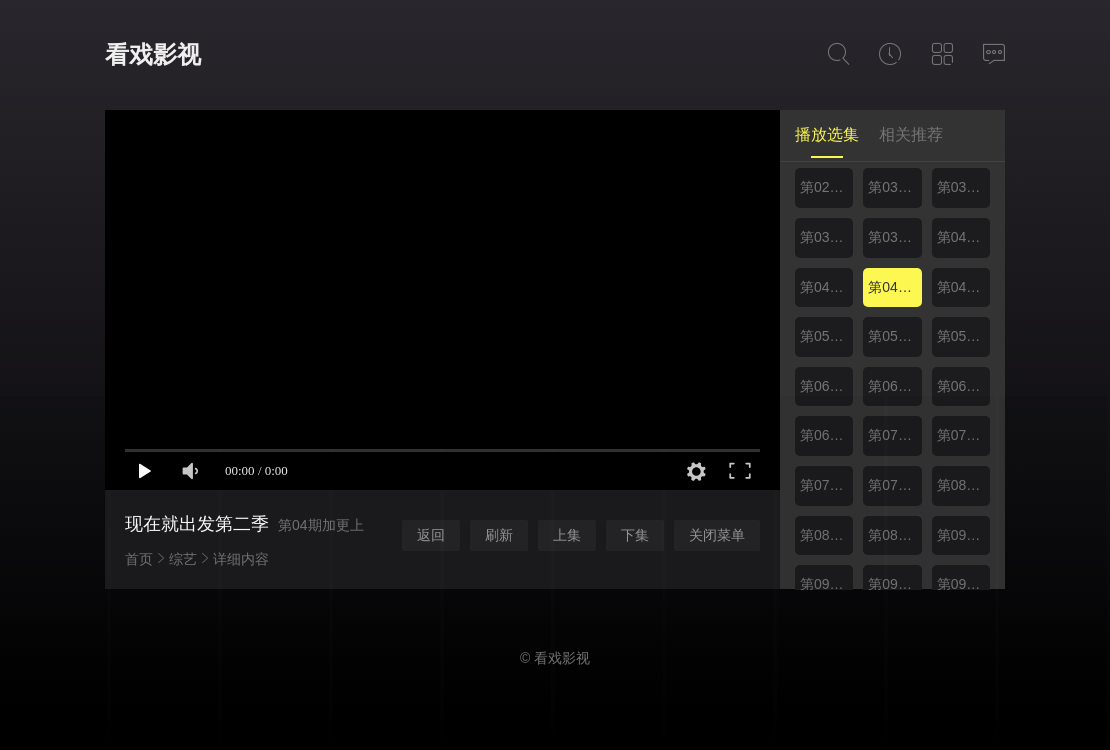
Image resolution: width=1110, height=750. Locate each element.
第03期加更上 (826, 237)
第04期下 (826, 287)
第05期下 (894, 336)
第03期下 (963, 187)
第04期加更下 (963, 287)
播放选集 (827, 134)
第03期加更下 (894, 237)
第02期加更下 (826, 187)
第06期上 (826, 386)
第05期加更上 (963, 336)
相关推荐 (911, 134)
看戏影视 (153, 54)
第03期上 (894, 187)
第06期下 (894, 386)
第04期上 (963, 237)
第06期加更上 (963, 386)
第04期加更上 (894, 287)
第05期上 (826, 336)
